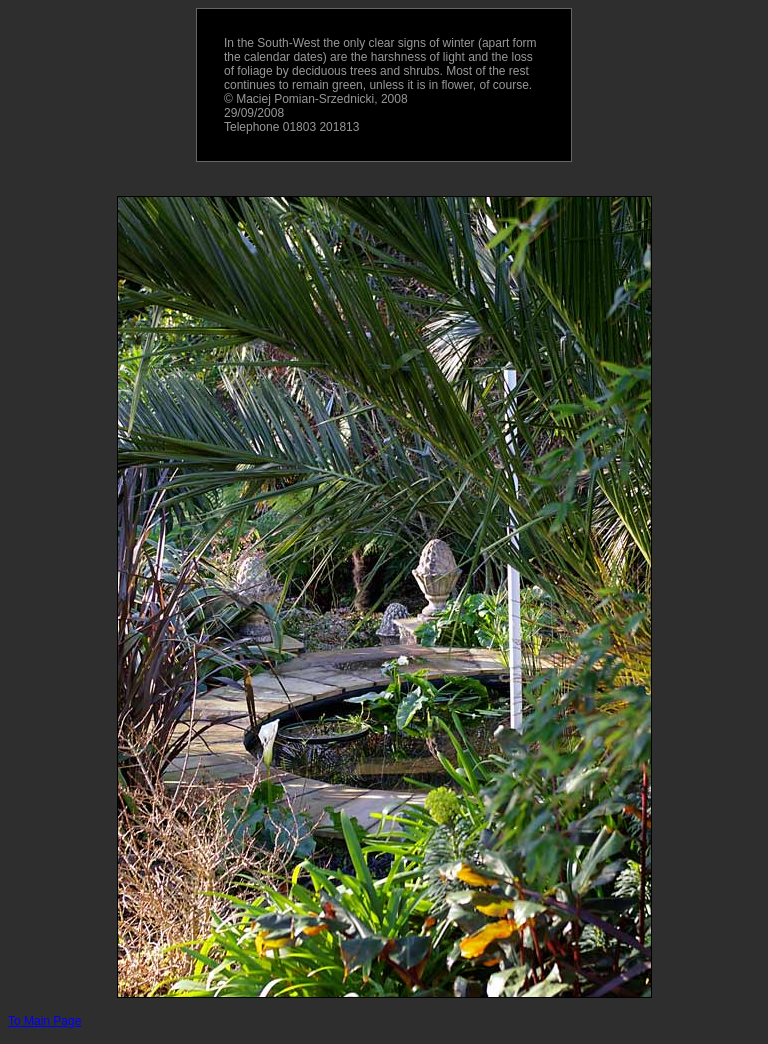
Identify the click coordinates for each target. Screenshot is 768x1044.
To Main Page (44, 1021)
